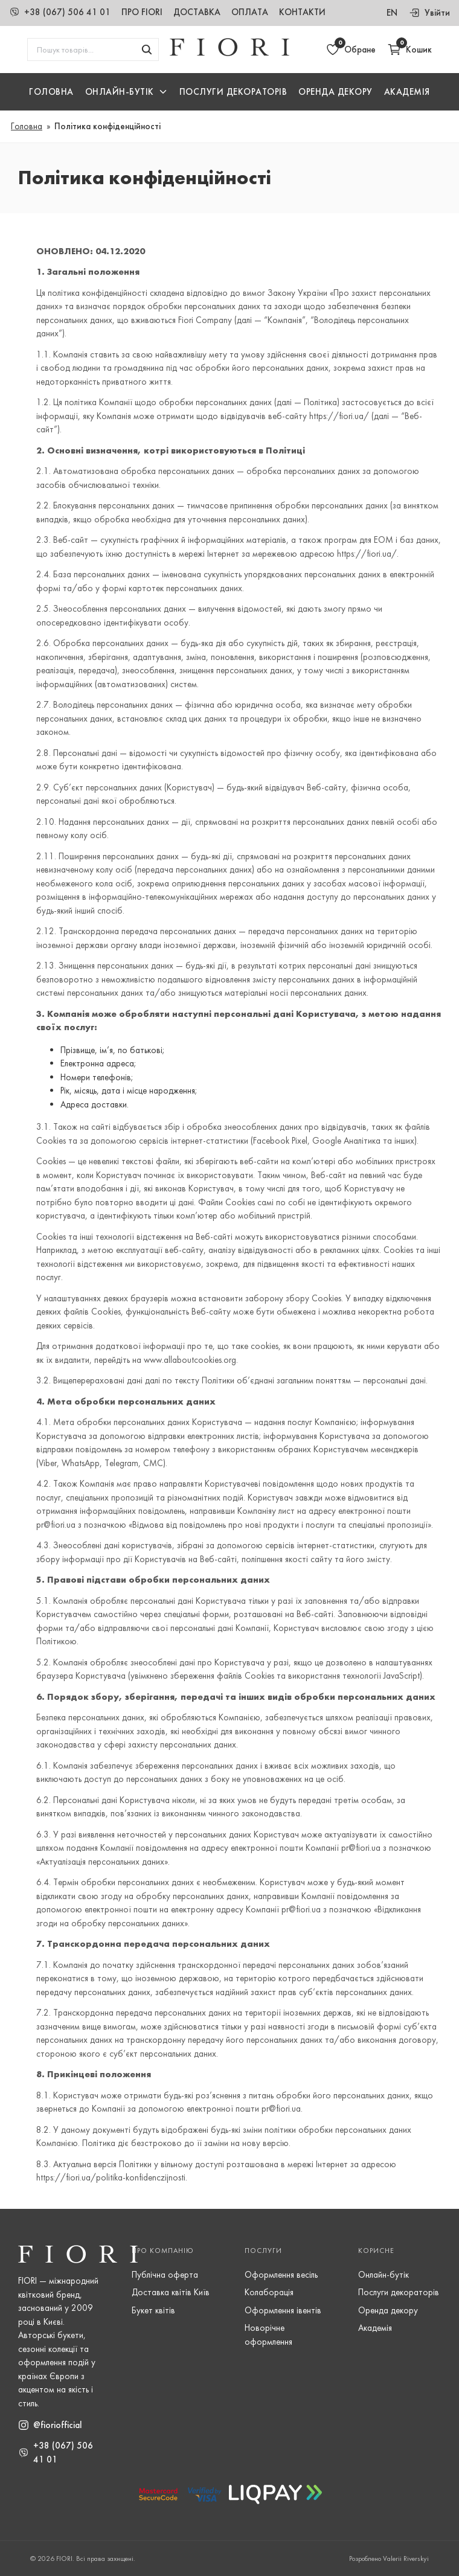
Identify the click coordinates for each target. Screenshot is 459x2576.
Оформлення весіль (281, 2275)
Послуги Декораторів (233, 92)
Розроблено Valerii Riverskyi (389, 2558)
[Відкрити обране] (351, 49)
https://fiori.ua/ (339, 416)
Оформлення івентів (283, 2310)
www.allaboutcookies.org (190, 1360)
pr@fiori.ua (360, 1848)
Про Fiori (141, 12)
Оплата (249, 12)
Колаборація (269, 2292)
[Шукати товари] (146, 49)
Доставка (196, 12)
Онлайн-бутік (383, 2275)
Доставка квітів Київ (171, 2292)
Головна (51, 92)
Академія (407, 92)
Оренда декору (335, 92)
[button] (126, 92)
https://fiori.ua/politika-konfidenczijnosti (110, 2177)
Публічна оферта (165, 2275)
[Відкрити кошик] (409, 49)
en (392, 13)
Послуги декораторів (398, 2292)
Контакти (302, 12)
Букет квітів (153, 2310)
